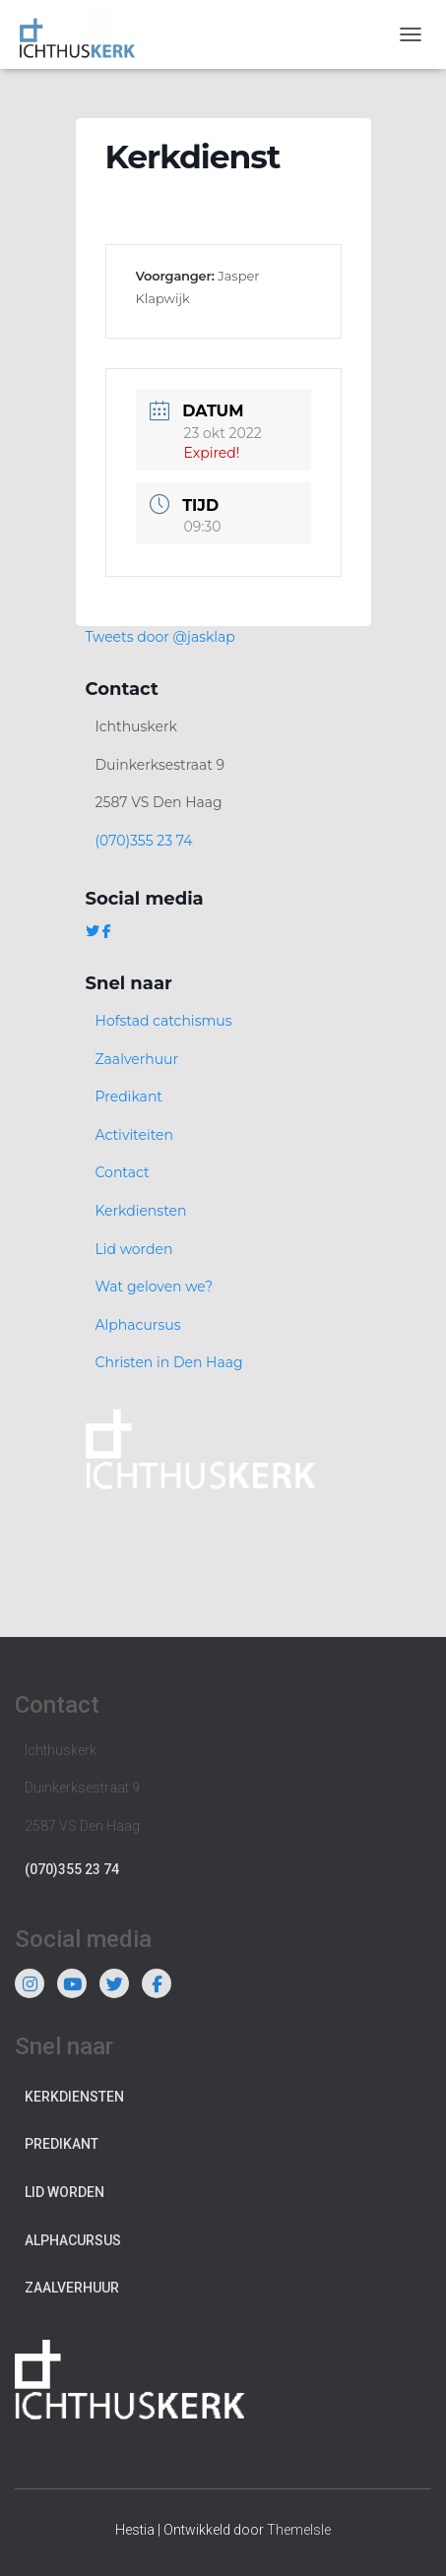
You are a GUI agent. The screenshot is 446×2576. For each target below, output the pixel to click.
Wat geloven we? (155, 1286)
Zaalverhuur (137, 1059)
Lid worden (134, 1249)
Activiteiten (134, 1135)
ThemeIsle (299, 2530)
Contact (123, 1172)
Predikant (129, 1096)
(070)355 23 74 (144, 840)
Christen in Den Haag (169, 1362)
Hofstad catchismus (164, 1021)
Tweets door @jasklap (160, 637)
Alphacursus (138, 1325)
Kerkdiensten (141, 1211)
